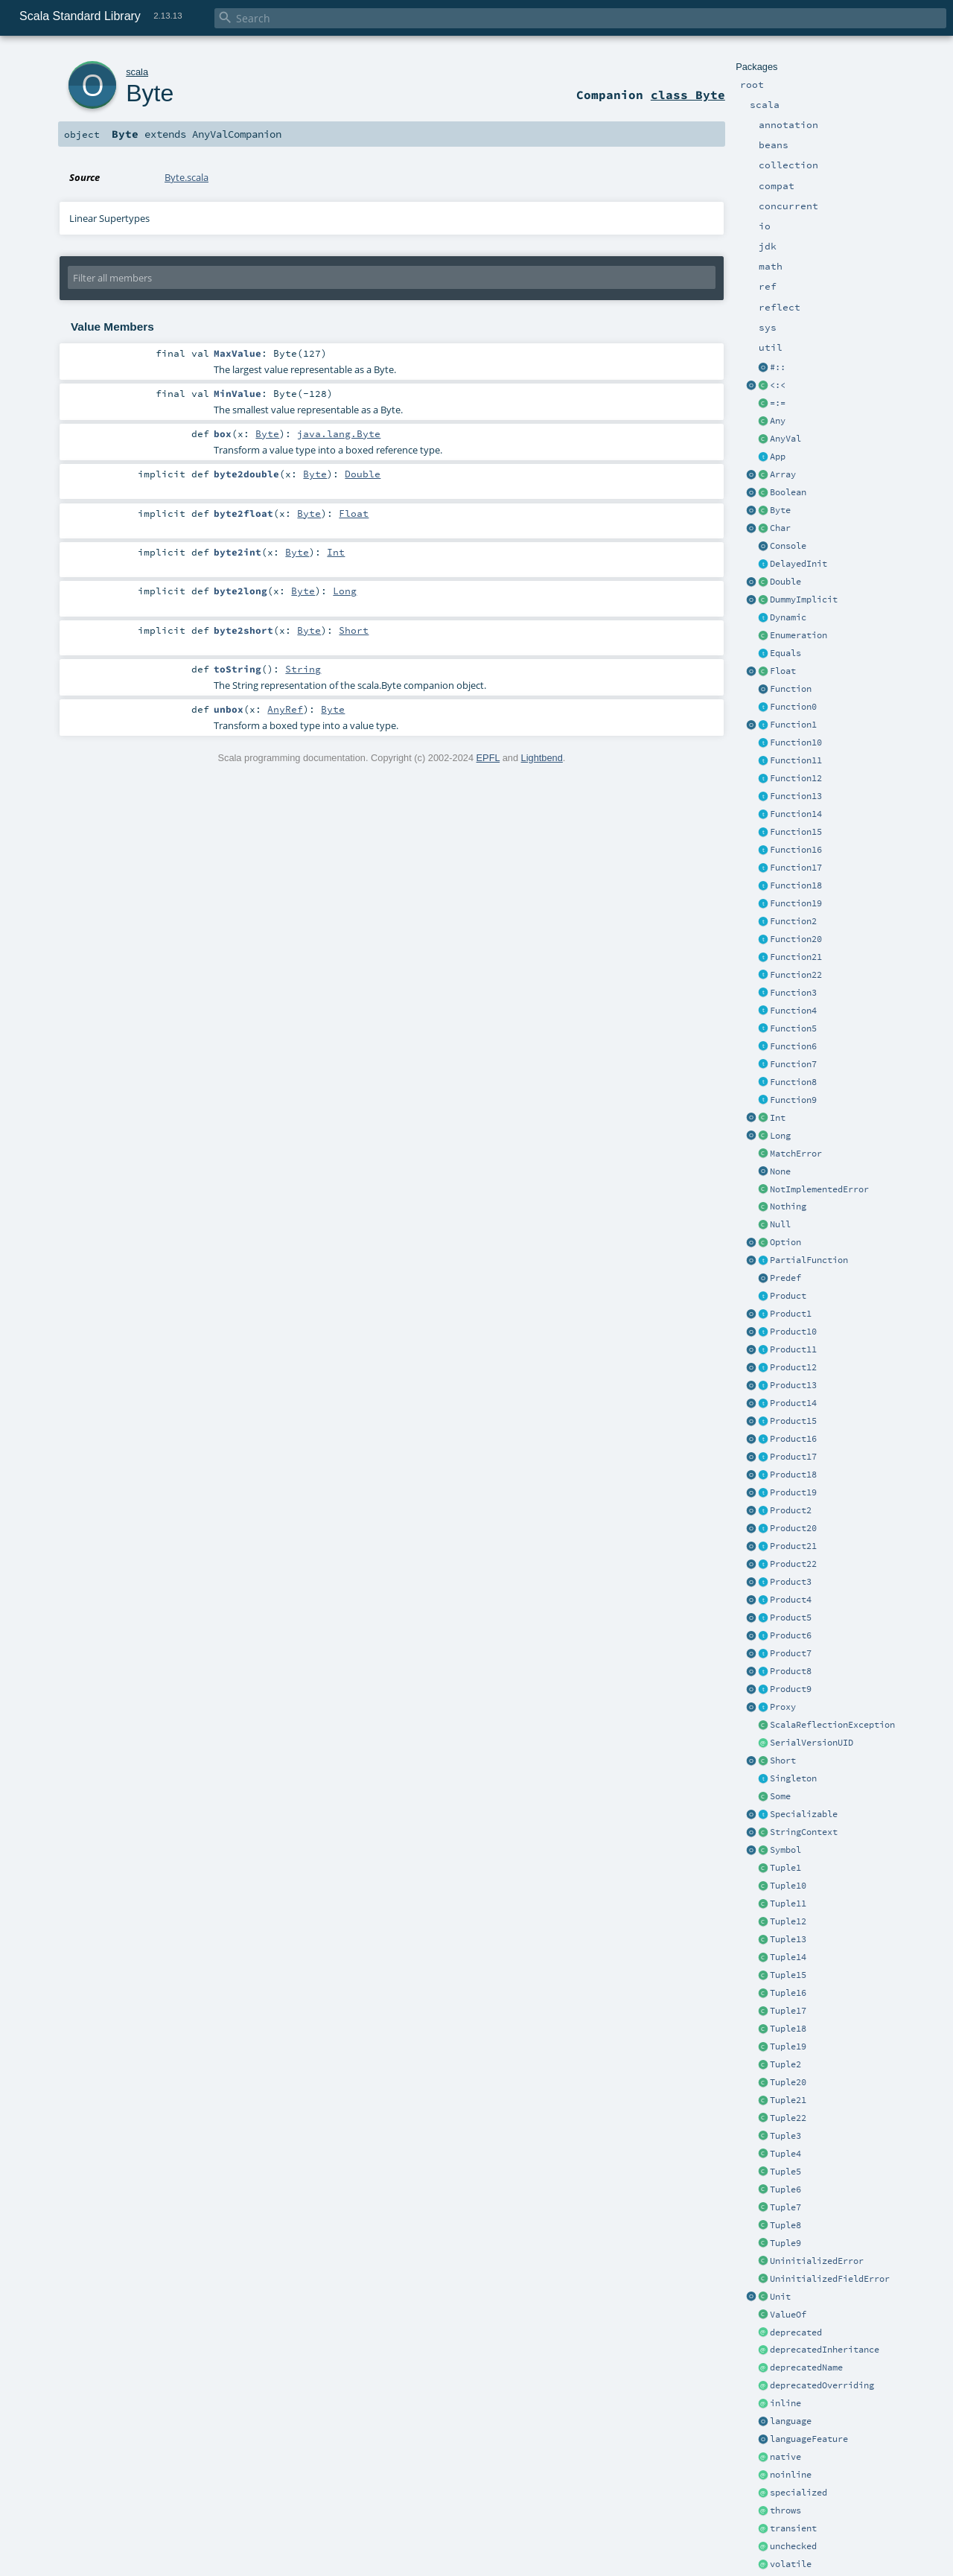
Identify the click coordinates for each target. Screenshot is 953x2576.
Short (783, 1760)
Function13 (796, 796)
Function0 (793, 707)
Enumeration (798, 635)
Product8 (791, 1671)
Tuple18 (788, 2028)
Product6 (791, 1635)
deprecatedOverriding (822, 2385)
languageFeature (809, 2439)
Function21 (796, 957)
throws (785, 2510)
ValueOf (788, 2314)
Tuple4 (785, 2154)
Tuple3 (785, 2136)
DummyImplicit (804, 599)
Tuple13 (788, 1939)
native (785, 2457)
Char (780, 528)
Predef (785, 1278)
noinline (791, 2475)
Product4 (791, 1599)
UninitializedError (817, 2261)
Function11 (796, 760)
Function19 (796, 903)
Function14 (796, 814)
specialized (798, 2492)
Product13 (793, 1385)
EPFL (488, 757)
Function (791, 689)
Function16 (796, 850)
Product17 (793, 1456)
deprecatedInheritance (824, 2349)
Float (783, 671)
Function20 (796, 939)
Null (780, 1224)
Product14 (793, 1403)
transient (793, 2528)
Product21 (793, 1546)
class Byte (688, 94)
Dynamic (788, 617)
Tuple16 (788, 1993)
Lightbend (542, 757)
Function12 (796, 778)
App (777, 456)
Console (788, 546)
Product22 (793, 1564)
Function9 (793, 1100)
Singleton (793, 1778)
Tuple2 (785, 2064)
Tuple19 (788, 2046)
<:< (777, 385)
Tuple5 (785, 2171)
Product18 (793, 1474)
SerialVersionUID (811, 1742)
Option (785, 1242)
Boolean (788, 492)
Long (780, 1135)
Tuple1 (785, 1868)
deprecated (796, 2332)
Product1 (791, 1313)
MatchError (796, 1153)
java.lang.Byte (338, 433)
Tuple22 (788, 2118)
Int (777, 1118)
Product (788, 1296)
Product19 (793, 1492)
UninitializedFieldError (830, 2279)
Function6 (793, 1046)
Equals (785, 653)
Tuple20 (788, 2082)
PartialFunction (809, 1260)
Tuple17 (788, 2011)
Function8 (793, 1082)
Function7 (793, 1064)
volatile (791, 2564)
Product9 (791, 1689)
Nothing (788, 1206)
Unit (780, 2297)
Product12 (793, 1367)
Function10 (796, 742)
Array (783, 474)
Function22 (796, 975)
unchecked (793, 2546)
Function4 (793, 1010)
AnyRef (285, 709)
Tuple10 (788, 1885)
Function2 (793, 921)
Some (780, 1796)
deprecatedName (806, 2367)
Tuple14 (788, 1957)
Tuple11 (788, 1903)
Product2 (791, 1510)
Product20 (793, 1528)
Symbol (785, 1850)
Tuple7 (785, 2207)
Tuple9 (785, 2243)
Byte (780, 510)
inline (785, 2403)
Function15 (796, 832)
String (303, 669)
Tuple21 (788, 2100)
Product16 (793, 1439)
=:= (777, 403)
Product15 (793, 1421)
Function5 (793, 1028)
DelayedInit (798, 564)
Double (785, 581)
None (780, 1171)
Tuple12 (788, 1921)
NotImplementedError (819, 1189)
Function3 (793, 993)
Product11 (793, 1349)
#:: (777, 367)
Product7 (791, 1653)
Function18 (796, 885)
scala (137, 71)
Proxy (783, 1707)
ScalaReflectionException (832, 1725)
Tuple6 (785, 2189)
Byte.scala (186, 177)
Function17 (796, 867)
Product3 (791, 1582)
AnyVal (785, 438)
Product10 (793, 1331)
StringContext (804, 1832)
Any (777, 421)
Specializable (804, 1814)
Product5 (791, 1617)
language (791, 2421)
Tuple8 (785, 2225)
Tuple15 (788, 1975)
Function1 (793, 724)
